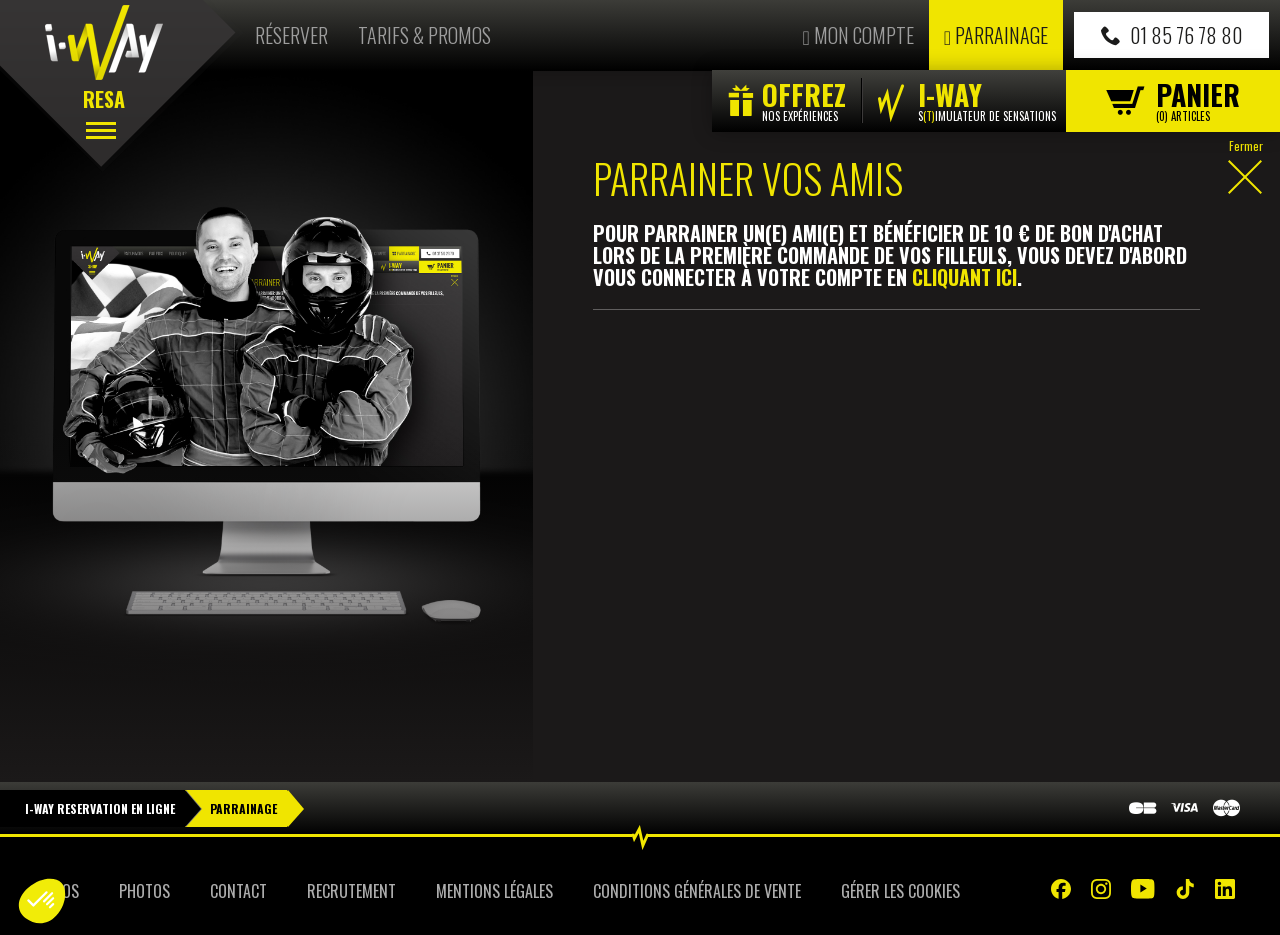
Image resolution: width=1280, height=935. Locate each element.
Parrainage (996, 35)
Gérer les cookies (900, 891)
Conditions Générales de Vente (697, 891)
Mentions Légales (494, 891)
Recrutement (351, 891)
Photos (144, 891)
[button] (42, 901)
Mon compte (857, 35)
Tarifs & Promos (424, 35)
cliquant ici (964, 277)
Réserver (291, 35)
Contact (238, 891)
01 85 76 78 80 (1171, 35)
